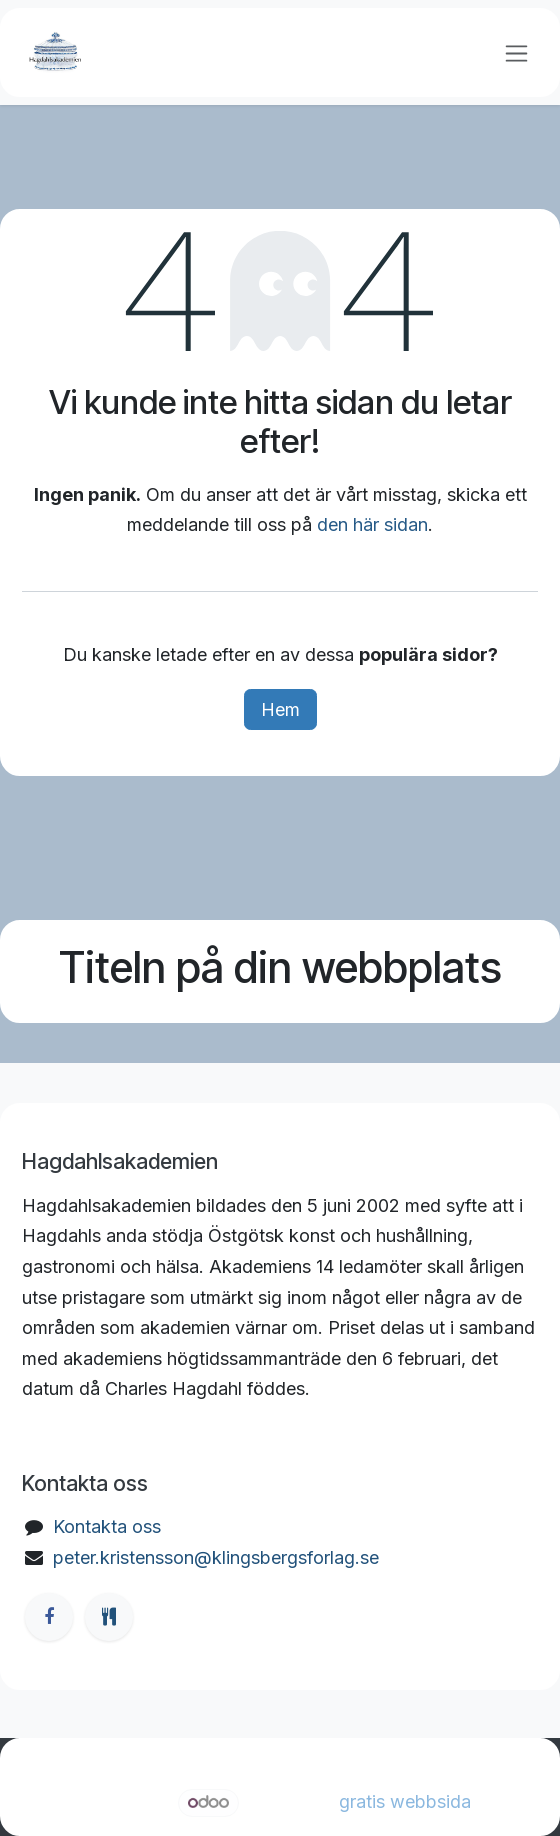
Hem (280, 709)
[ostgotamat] (109, 1617)
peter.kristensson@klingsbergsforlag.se (216, 1557)
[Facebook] (49, 1617)
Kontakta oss (107, 1526)
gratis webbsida (405, 1801)
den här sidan (372, 524)
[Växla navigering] (516, 52)
